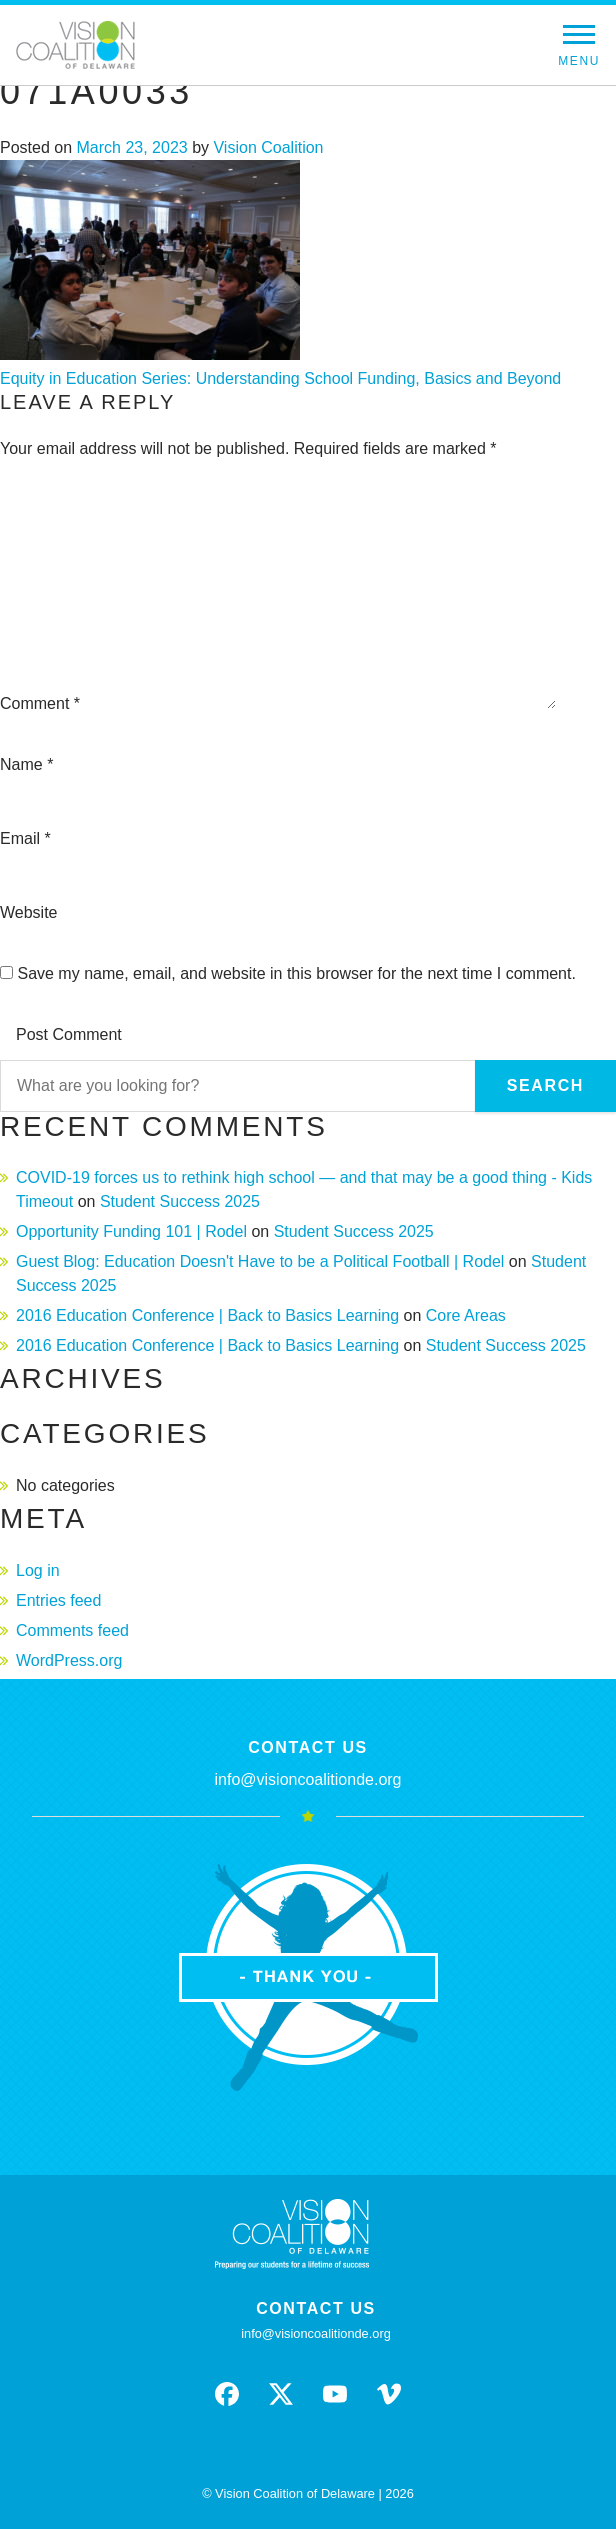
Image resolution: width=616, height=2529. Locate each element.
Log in (38, 1570)
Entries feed (58, 1600)
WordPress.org (69, 1660)
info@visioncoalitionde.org (307, 1779)
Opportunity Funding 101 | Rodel (131, 1231)
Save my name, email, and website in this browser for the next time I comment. (296, 973)
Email (25, 838)
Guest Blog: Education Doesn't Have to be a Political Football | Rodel (260, 1261)
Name (26, 764)
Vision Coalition (268, 147)
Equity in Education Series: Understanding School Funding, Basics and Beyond (280, 378)
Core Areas (466, 1315)
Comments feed (72, 1630)
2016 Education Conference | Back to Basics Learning (207, 1315)
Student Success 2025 (180, 1201)
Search (545, 1085)
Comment (40, 703)
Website (29, 912)
